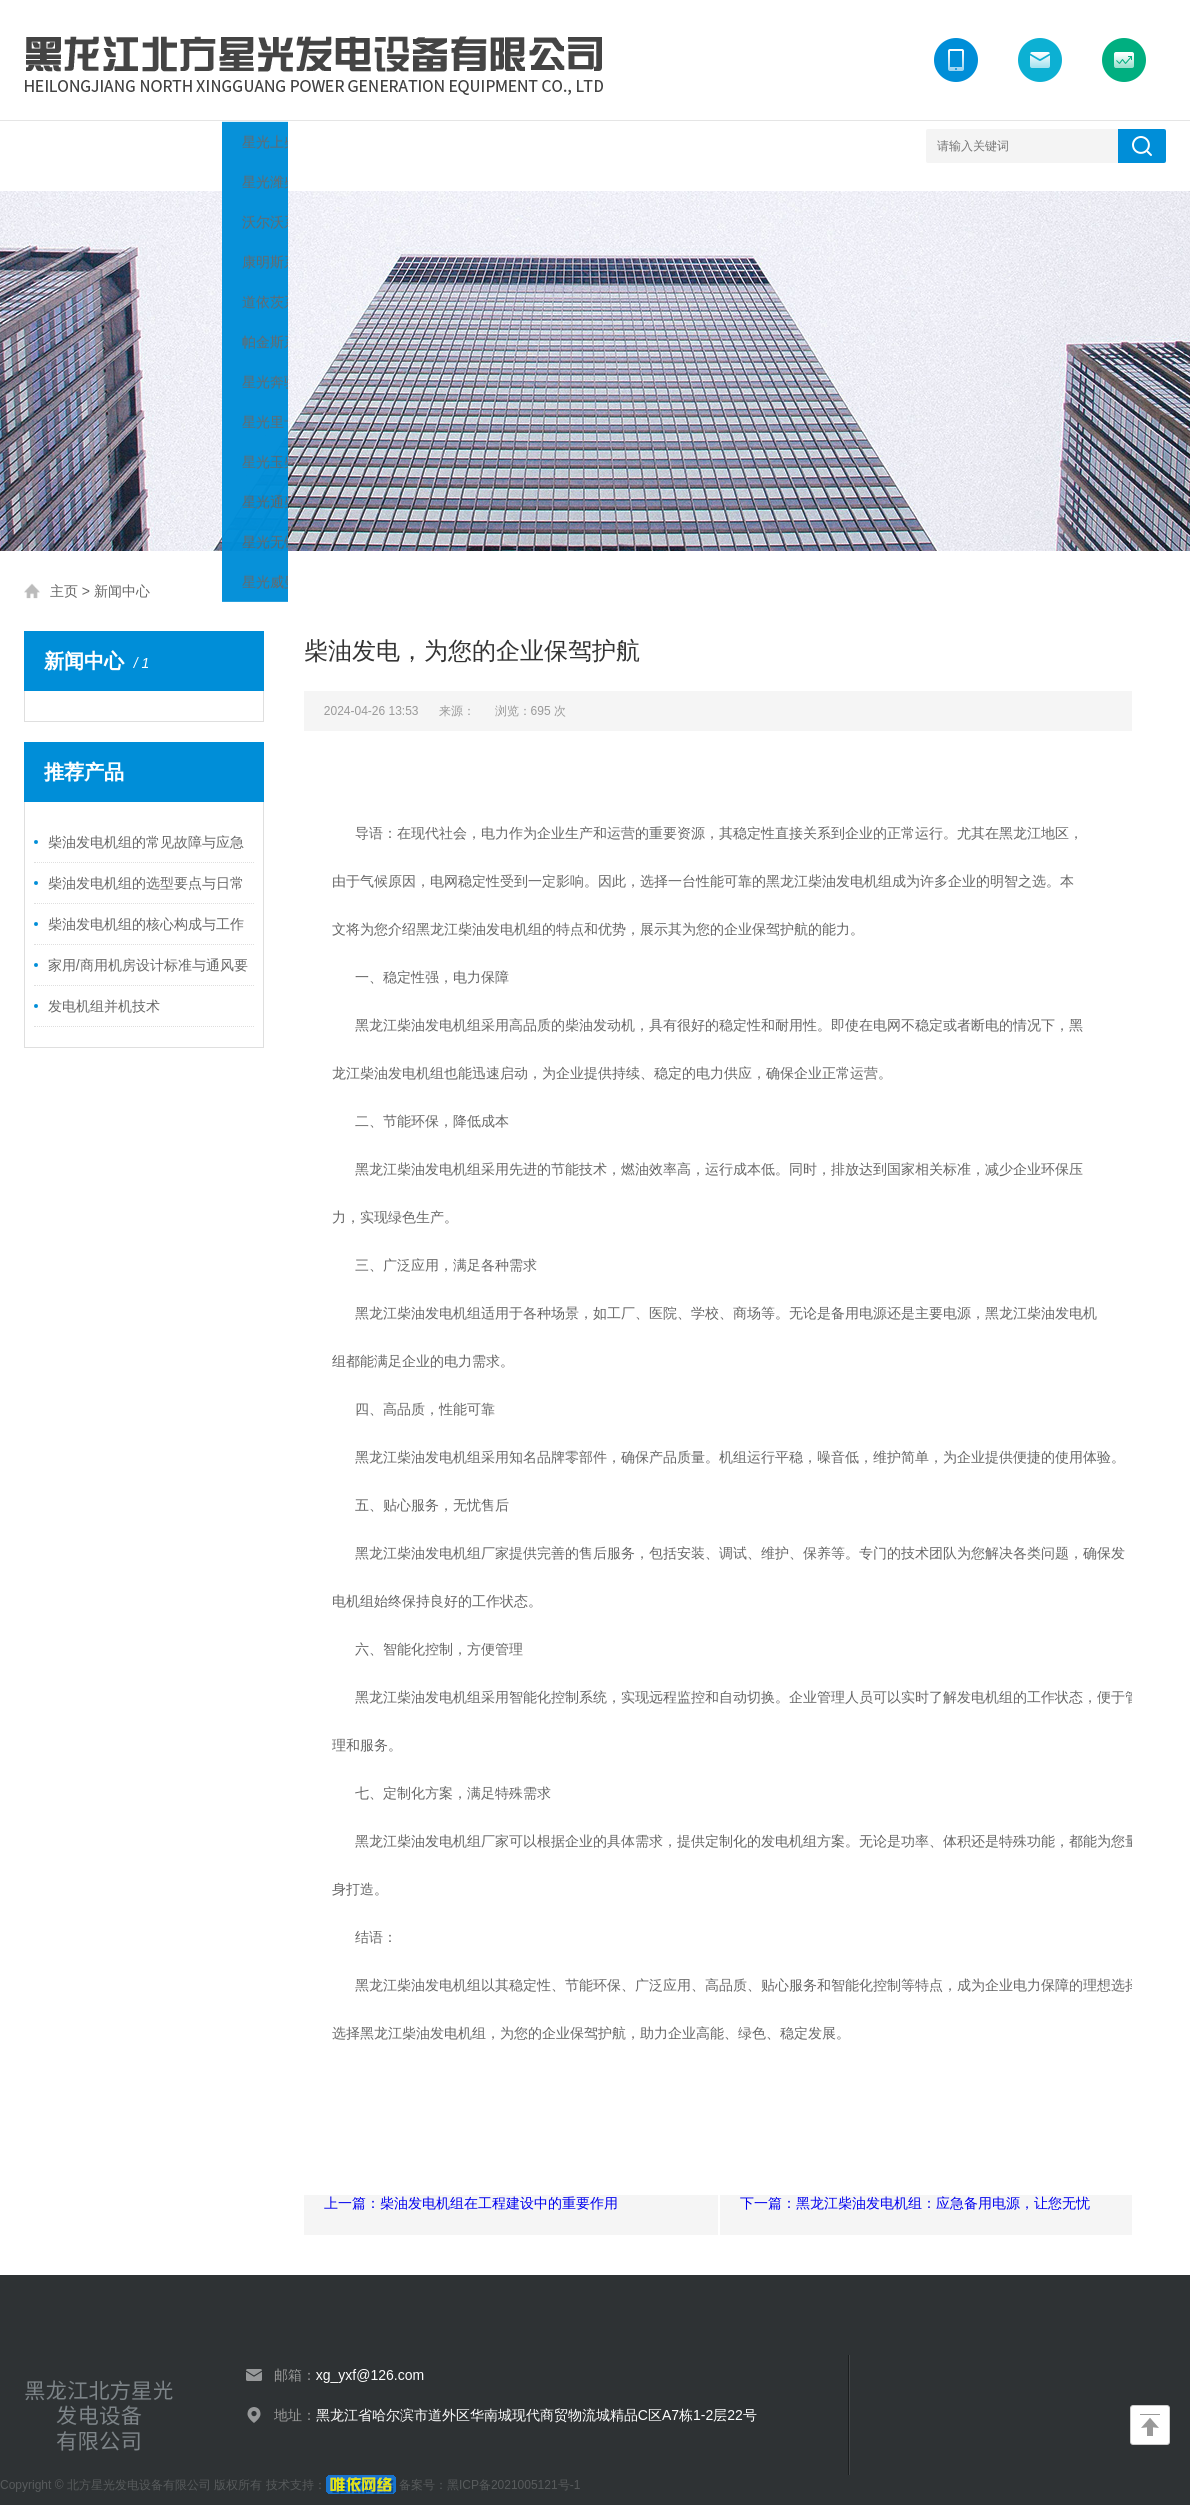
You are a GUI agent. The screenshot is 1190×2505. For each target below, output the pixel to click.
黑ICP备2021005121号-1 (513, 2465)
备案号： (386, 2465)
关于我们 (159, 145)
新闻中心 (339, 145)
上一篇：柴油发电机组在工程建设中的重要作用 (471, 2183)
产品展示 (249, 145)
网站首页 (69, 145)
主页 (64, 571)
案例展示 (429, 145)
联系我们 (609, 145)
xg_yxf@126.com (370, 2355)
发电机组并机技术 (104, 986)
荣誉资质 (519, 145)
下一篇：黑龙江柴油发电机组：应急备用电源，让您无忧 (915, 2183)
